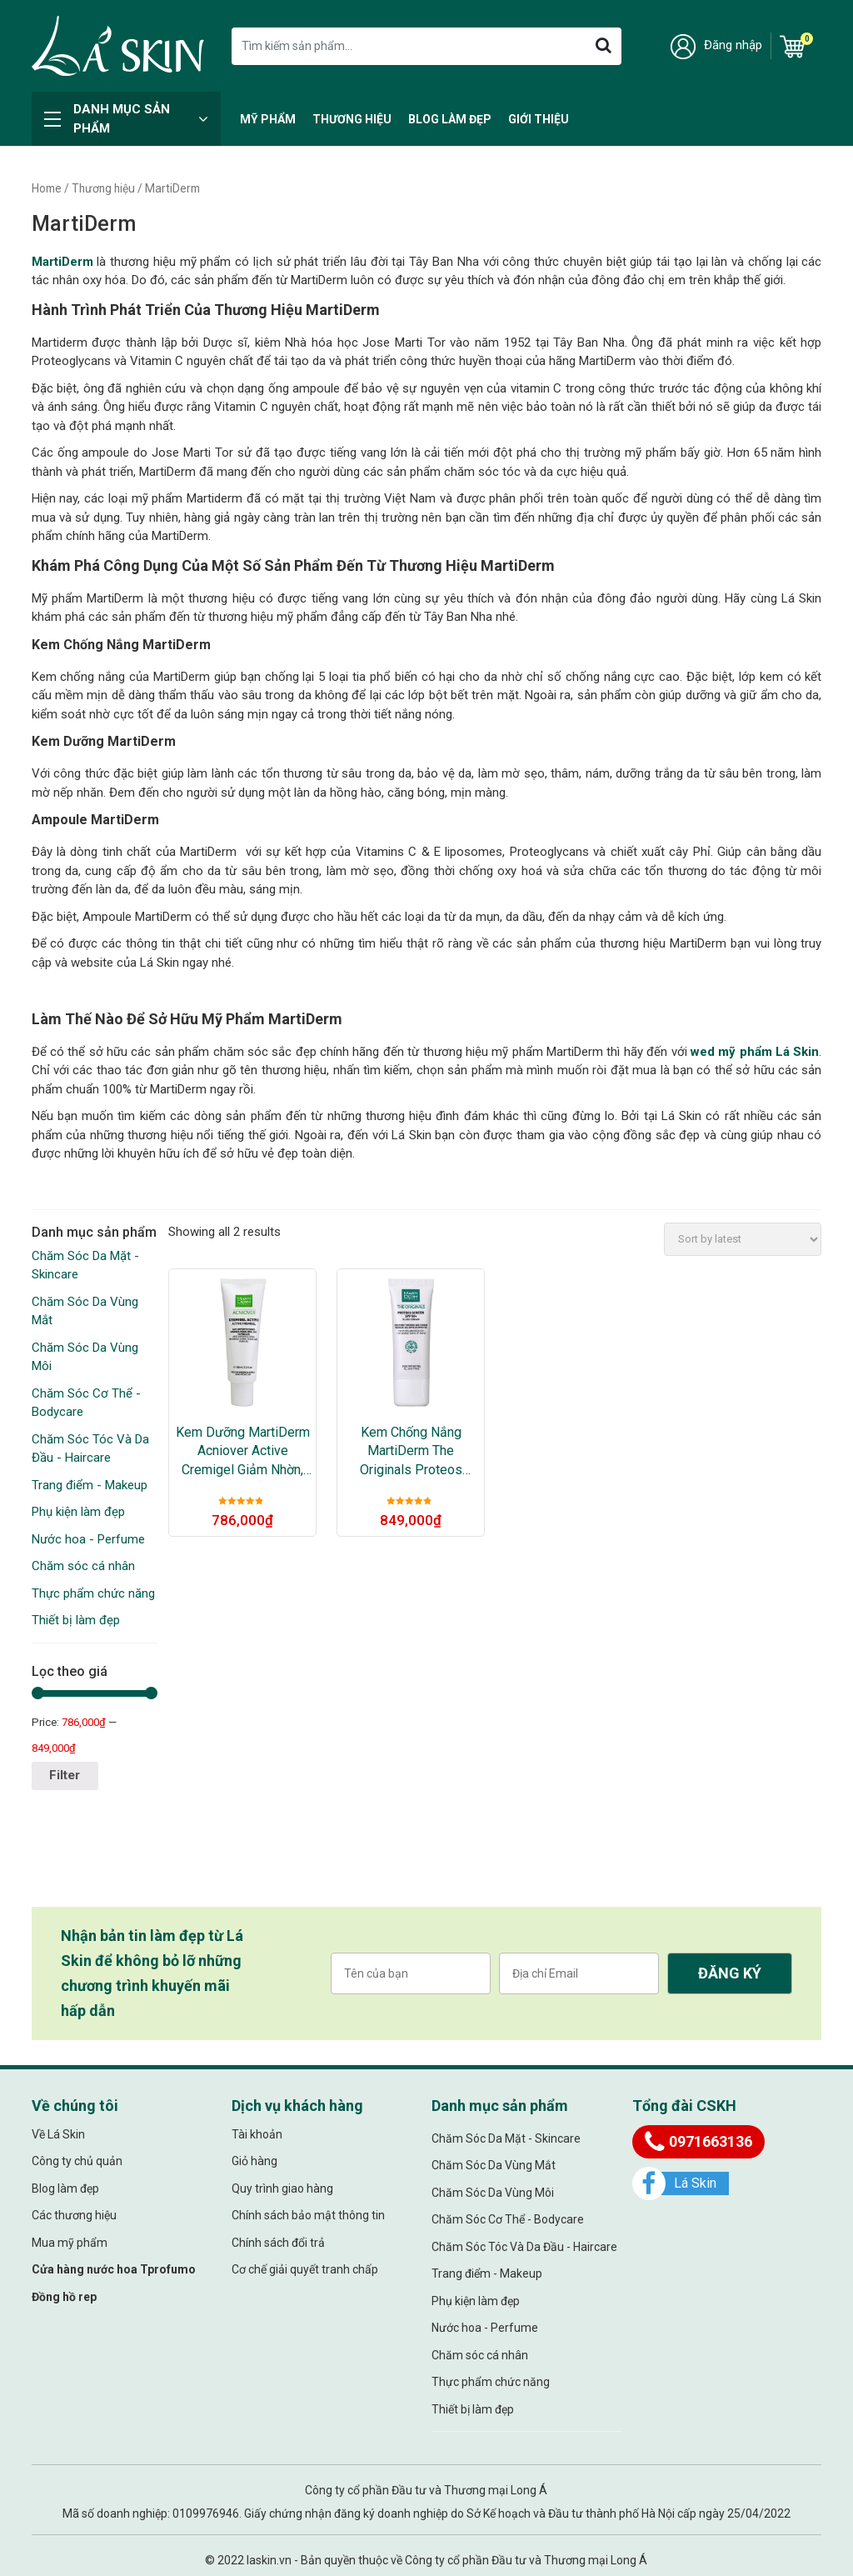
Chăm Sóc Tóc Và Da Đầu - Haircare (524, 2246)
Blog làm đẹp (449, 119)
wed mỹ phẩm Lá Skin (755, 1051)
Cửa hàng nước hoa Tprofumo (114, 2269)
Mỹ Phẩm (268, 119)
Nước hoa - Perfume (88, 1539)
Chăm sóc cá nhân (83, 1565)
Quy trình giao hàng (282, 2188)
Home (47, 188)
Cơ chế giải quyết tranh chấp (305, 2269)
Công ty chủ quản (77, 2161)
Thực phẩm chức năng (93, 1593)
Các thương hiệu (74, 2215)
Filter (64, 1775)
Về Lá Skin (58, 2134)
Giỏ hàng (254, 2161)
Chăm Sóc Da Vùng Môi (492, 2192)
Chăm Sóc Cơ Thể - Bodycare (507, 2219)
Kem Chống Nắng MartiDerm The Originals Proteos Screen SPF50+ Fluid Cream (410, 1451)
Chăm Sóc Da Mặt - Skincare (506, 2138)
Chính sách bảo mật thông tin (308, 2215)
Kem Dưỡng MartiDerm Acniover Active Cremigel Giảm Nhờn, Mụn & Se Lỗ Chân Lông (243, 1451)
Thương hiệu (352, 119)
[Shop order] (742, 1239)
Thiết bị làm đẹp (76, 1620)
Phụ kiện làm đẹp (78, 1511)
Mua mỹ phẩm (69, 2242)
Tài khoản (257, 2134)
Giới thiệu (538, 119)
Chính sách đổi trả (278, 2242)
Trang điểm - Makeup (89, 1485)
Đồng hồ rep (64, 2296)
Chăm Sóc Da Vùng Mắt (493, 2165)
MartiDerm (62, 261)
